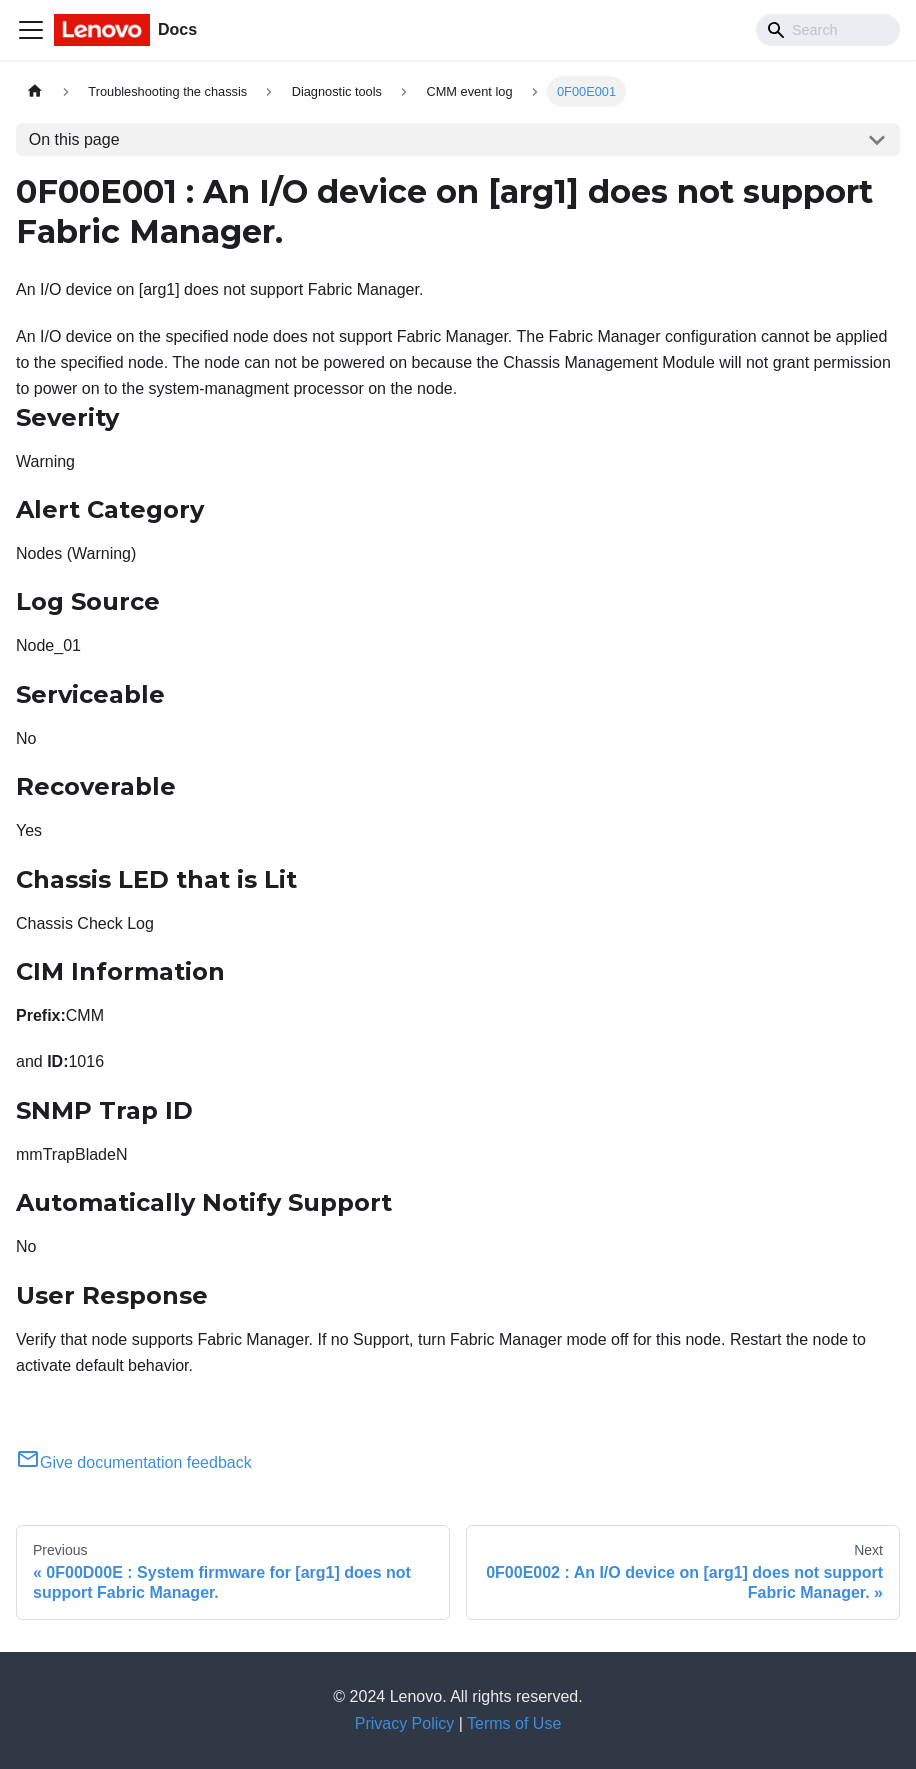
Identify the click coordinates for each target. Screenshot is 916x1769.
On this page (74, 139)
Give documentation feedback (134, 1462)
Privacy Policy (405, 1723)
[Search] (828, 30)
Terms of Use (514, 1723)
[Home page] (35, 91)
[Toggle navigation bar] (31, 30)
